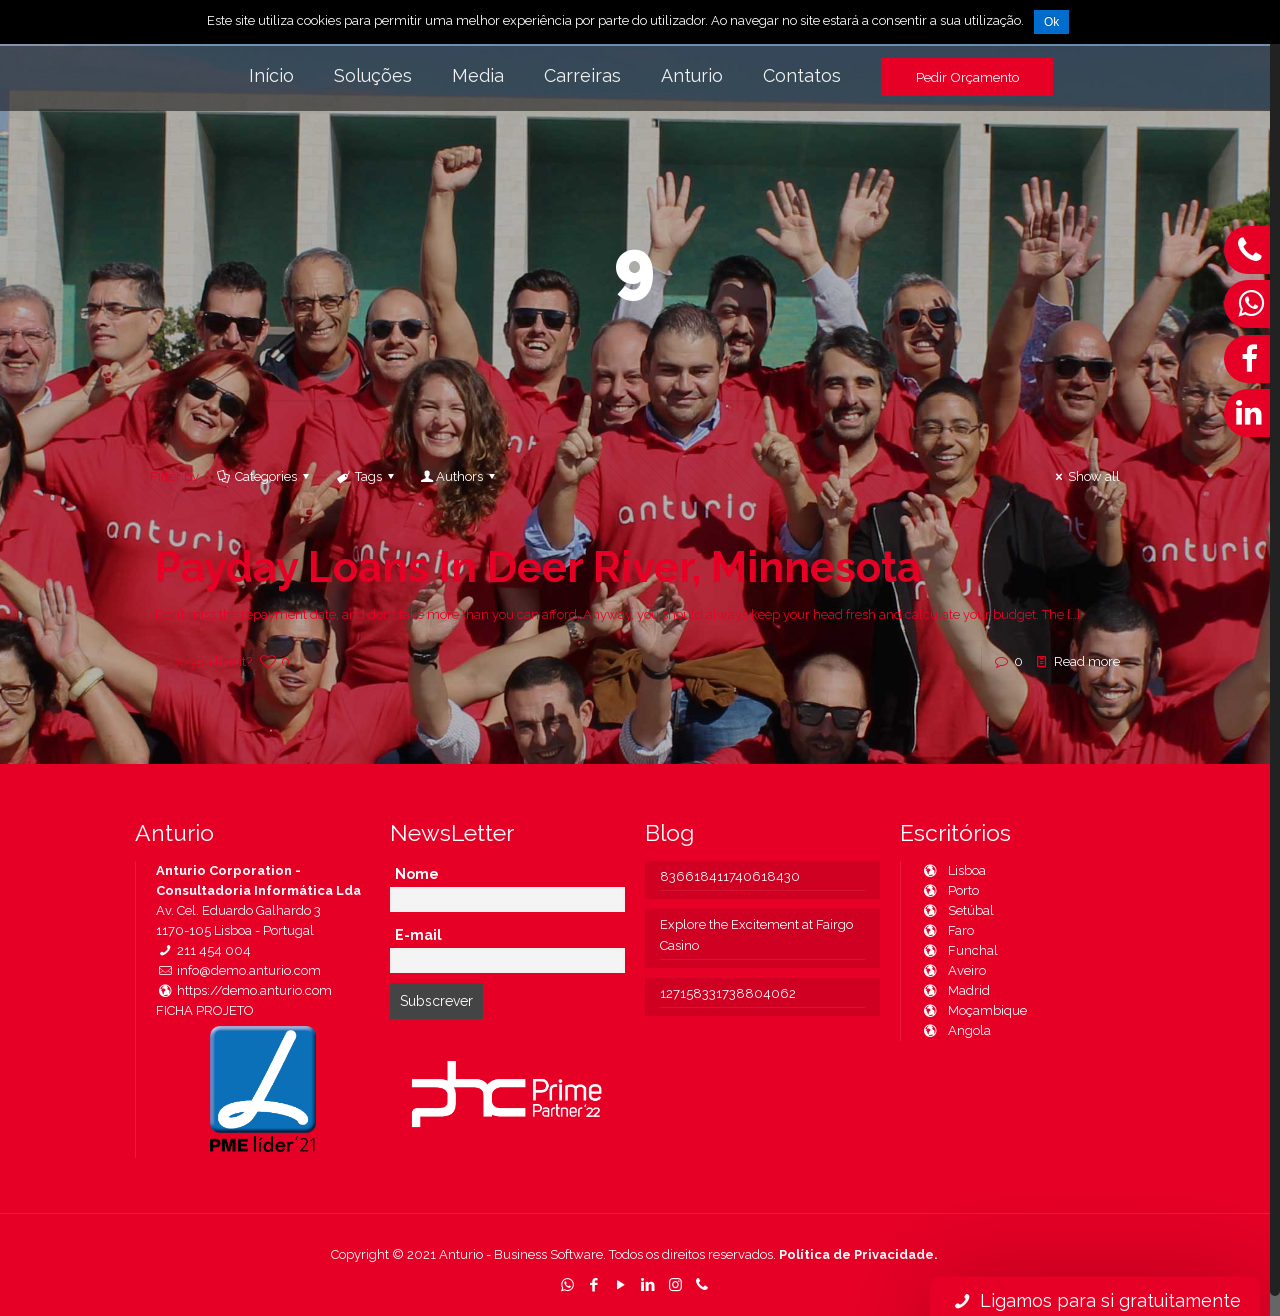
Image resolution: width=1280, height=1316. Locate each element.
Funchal (959, 950)
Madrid (955, 990)
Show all (1085, 476)
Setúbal (957, 910)
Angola (956, 1030)
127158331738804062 (728, 993)
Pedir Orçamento (967, 77)
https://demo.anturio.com (244, 990)
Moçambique (974, 1010)
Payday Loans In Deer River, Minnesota (538, 567)
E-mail (418, 935)
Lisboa (953, 870)
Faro (947, 930)
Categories (264, 476)
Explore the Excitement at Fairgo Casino (756, 935)
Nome (417, 874)
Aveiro (953, 970)
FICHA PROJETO (205, 1010)
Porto (950, 890)
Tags (367, 476)
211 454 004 (203, 950)
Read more (1087, 661)
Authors (459, 476)
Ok (1051, 22)
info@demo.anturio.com (238, 970)
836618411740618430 (730, 876)
